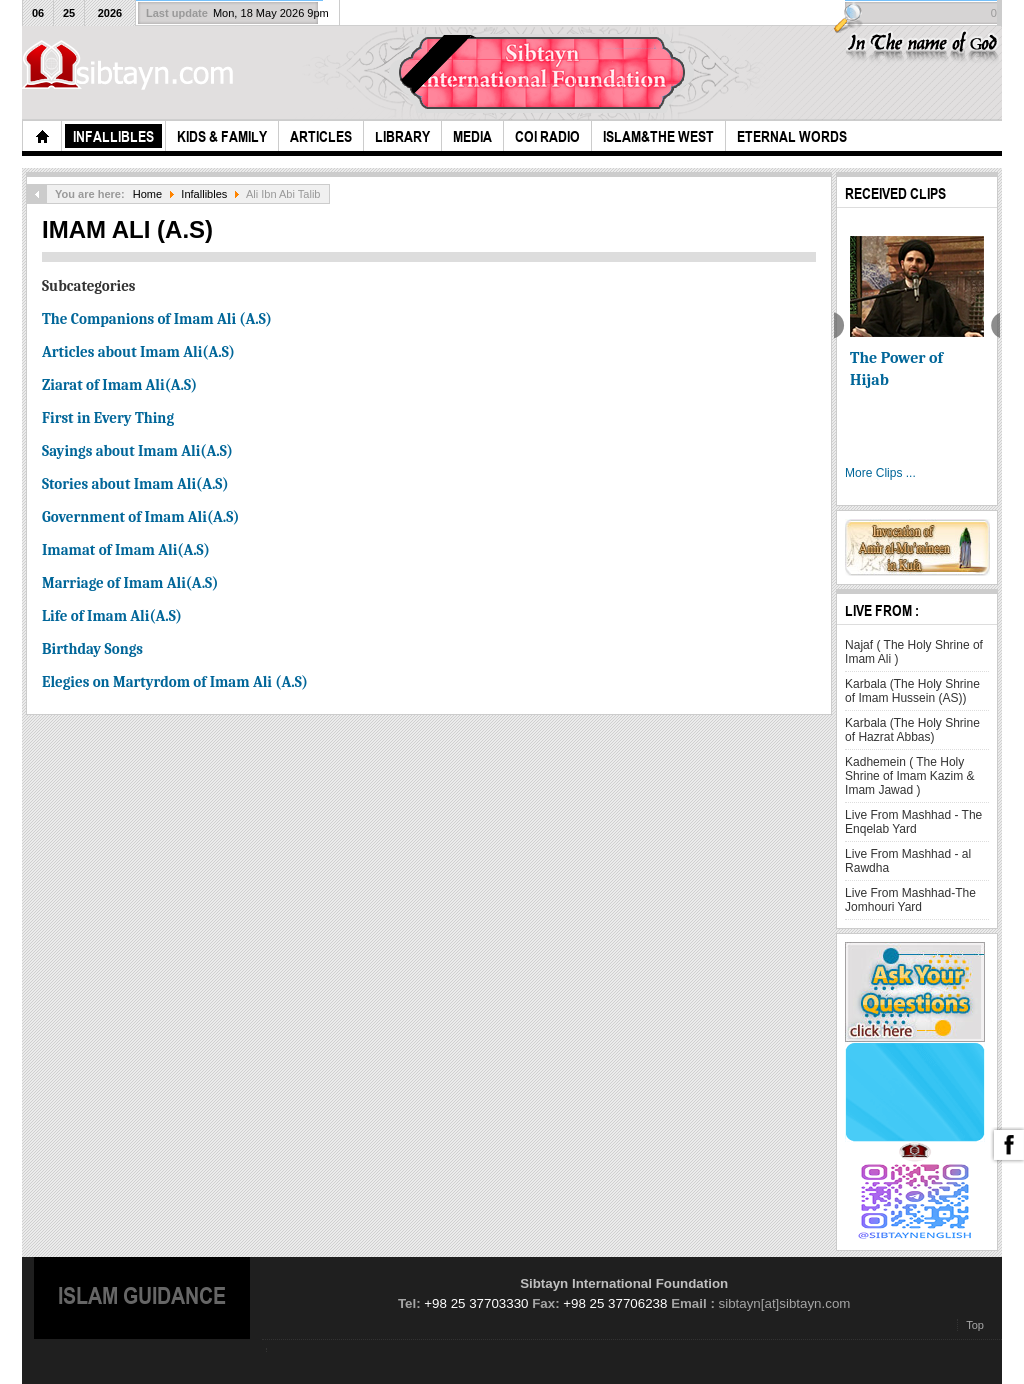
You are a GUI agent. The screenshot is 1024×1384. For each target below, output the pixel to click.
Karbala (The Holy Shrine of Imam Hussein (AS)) (912, 691)
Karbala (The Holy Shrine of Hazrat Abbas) (912, 730)
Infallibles (204, 194)
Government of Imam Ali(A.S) (140, 517)
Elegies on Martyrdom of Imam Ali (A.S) (175, 682)
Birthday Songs (92, 649)
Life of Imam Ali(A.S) (112, 616)
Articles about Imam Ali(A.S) (138, 352)
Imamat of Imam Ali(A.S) (126, 550)
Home (147, 194)
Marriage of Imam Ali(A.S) (130, 583)
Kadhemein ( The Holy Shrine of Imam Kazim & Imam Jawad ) (909, 776)
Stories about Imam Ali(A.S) (135, 484)
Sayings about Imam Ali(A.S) (137, 451)
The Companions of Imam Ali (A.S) (157, 319)
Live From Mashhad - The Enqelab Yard (913, 822)
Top (975, 1325)
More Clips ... (880, 473)
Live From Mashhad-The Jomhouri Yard (910, 900)
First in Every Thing (108, 418)
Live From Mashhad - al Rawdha (908, 861)
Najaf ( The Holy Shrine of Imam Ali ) (914, 652)
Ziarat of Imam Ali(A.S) (119, 385)
